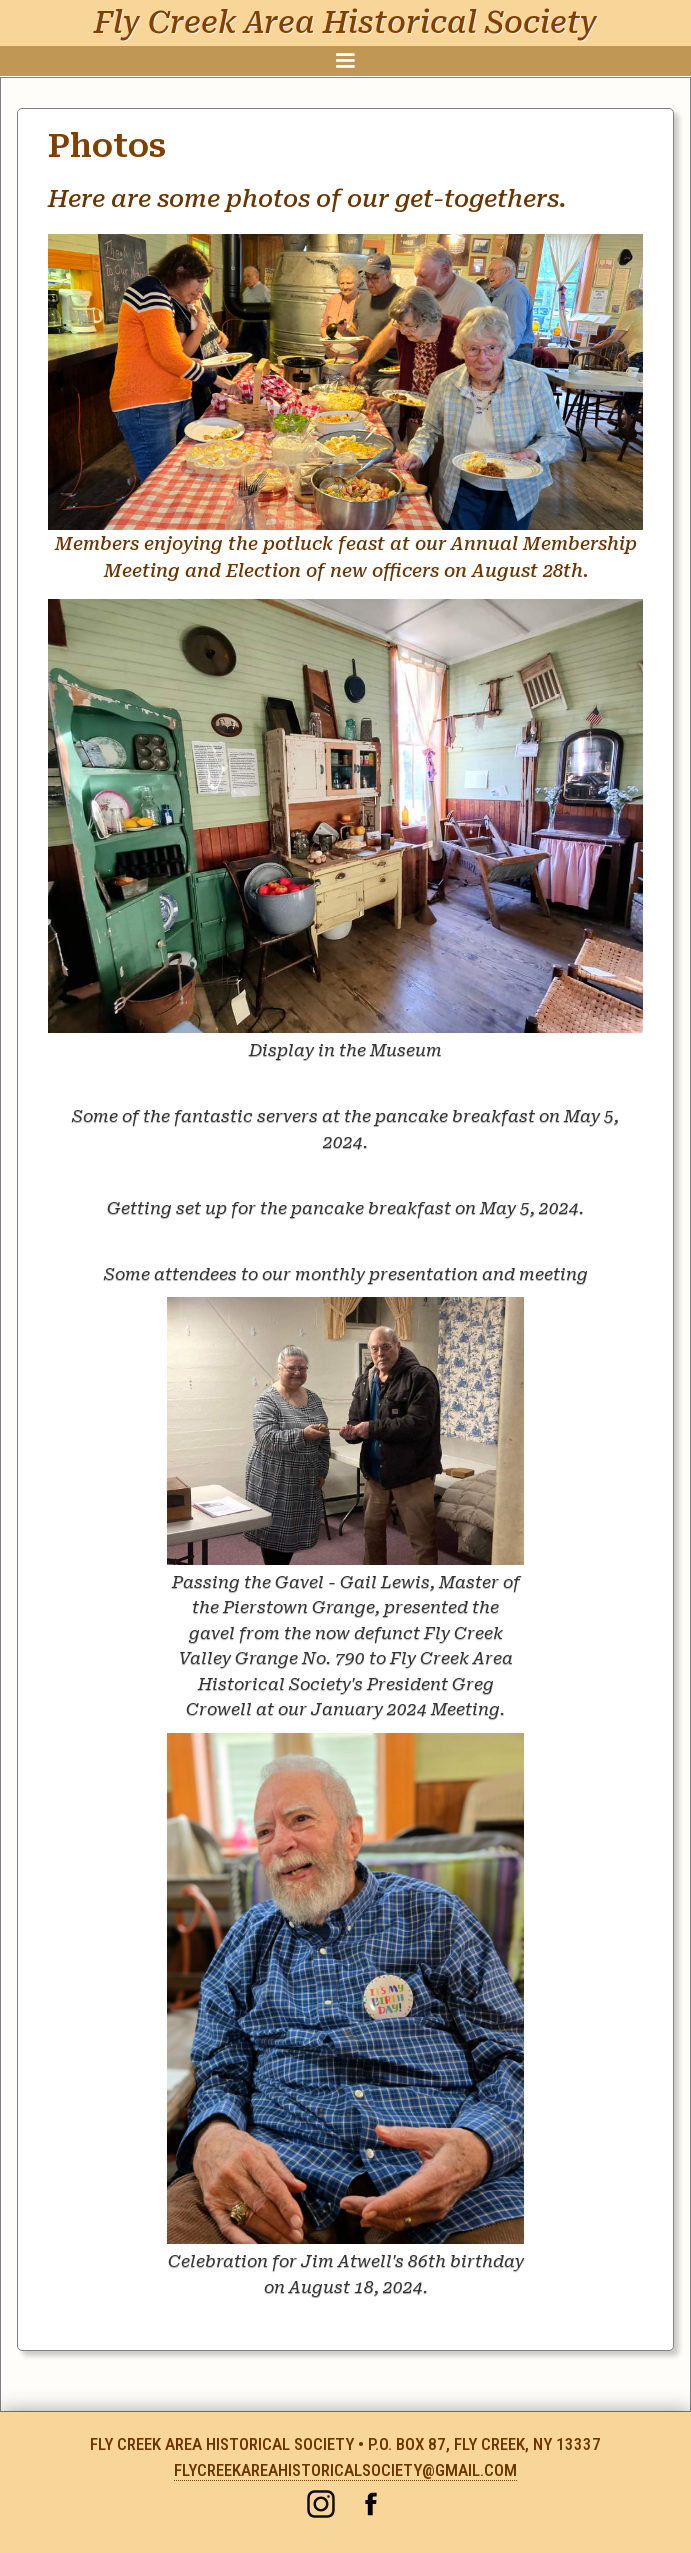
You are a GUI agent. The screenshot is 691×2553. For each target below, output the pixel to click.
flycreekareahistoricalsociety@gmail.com (345, 2470)
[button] (345, 61)
